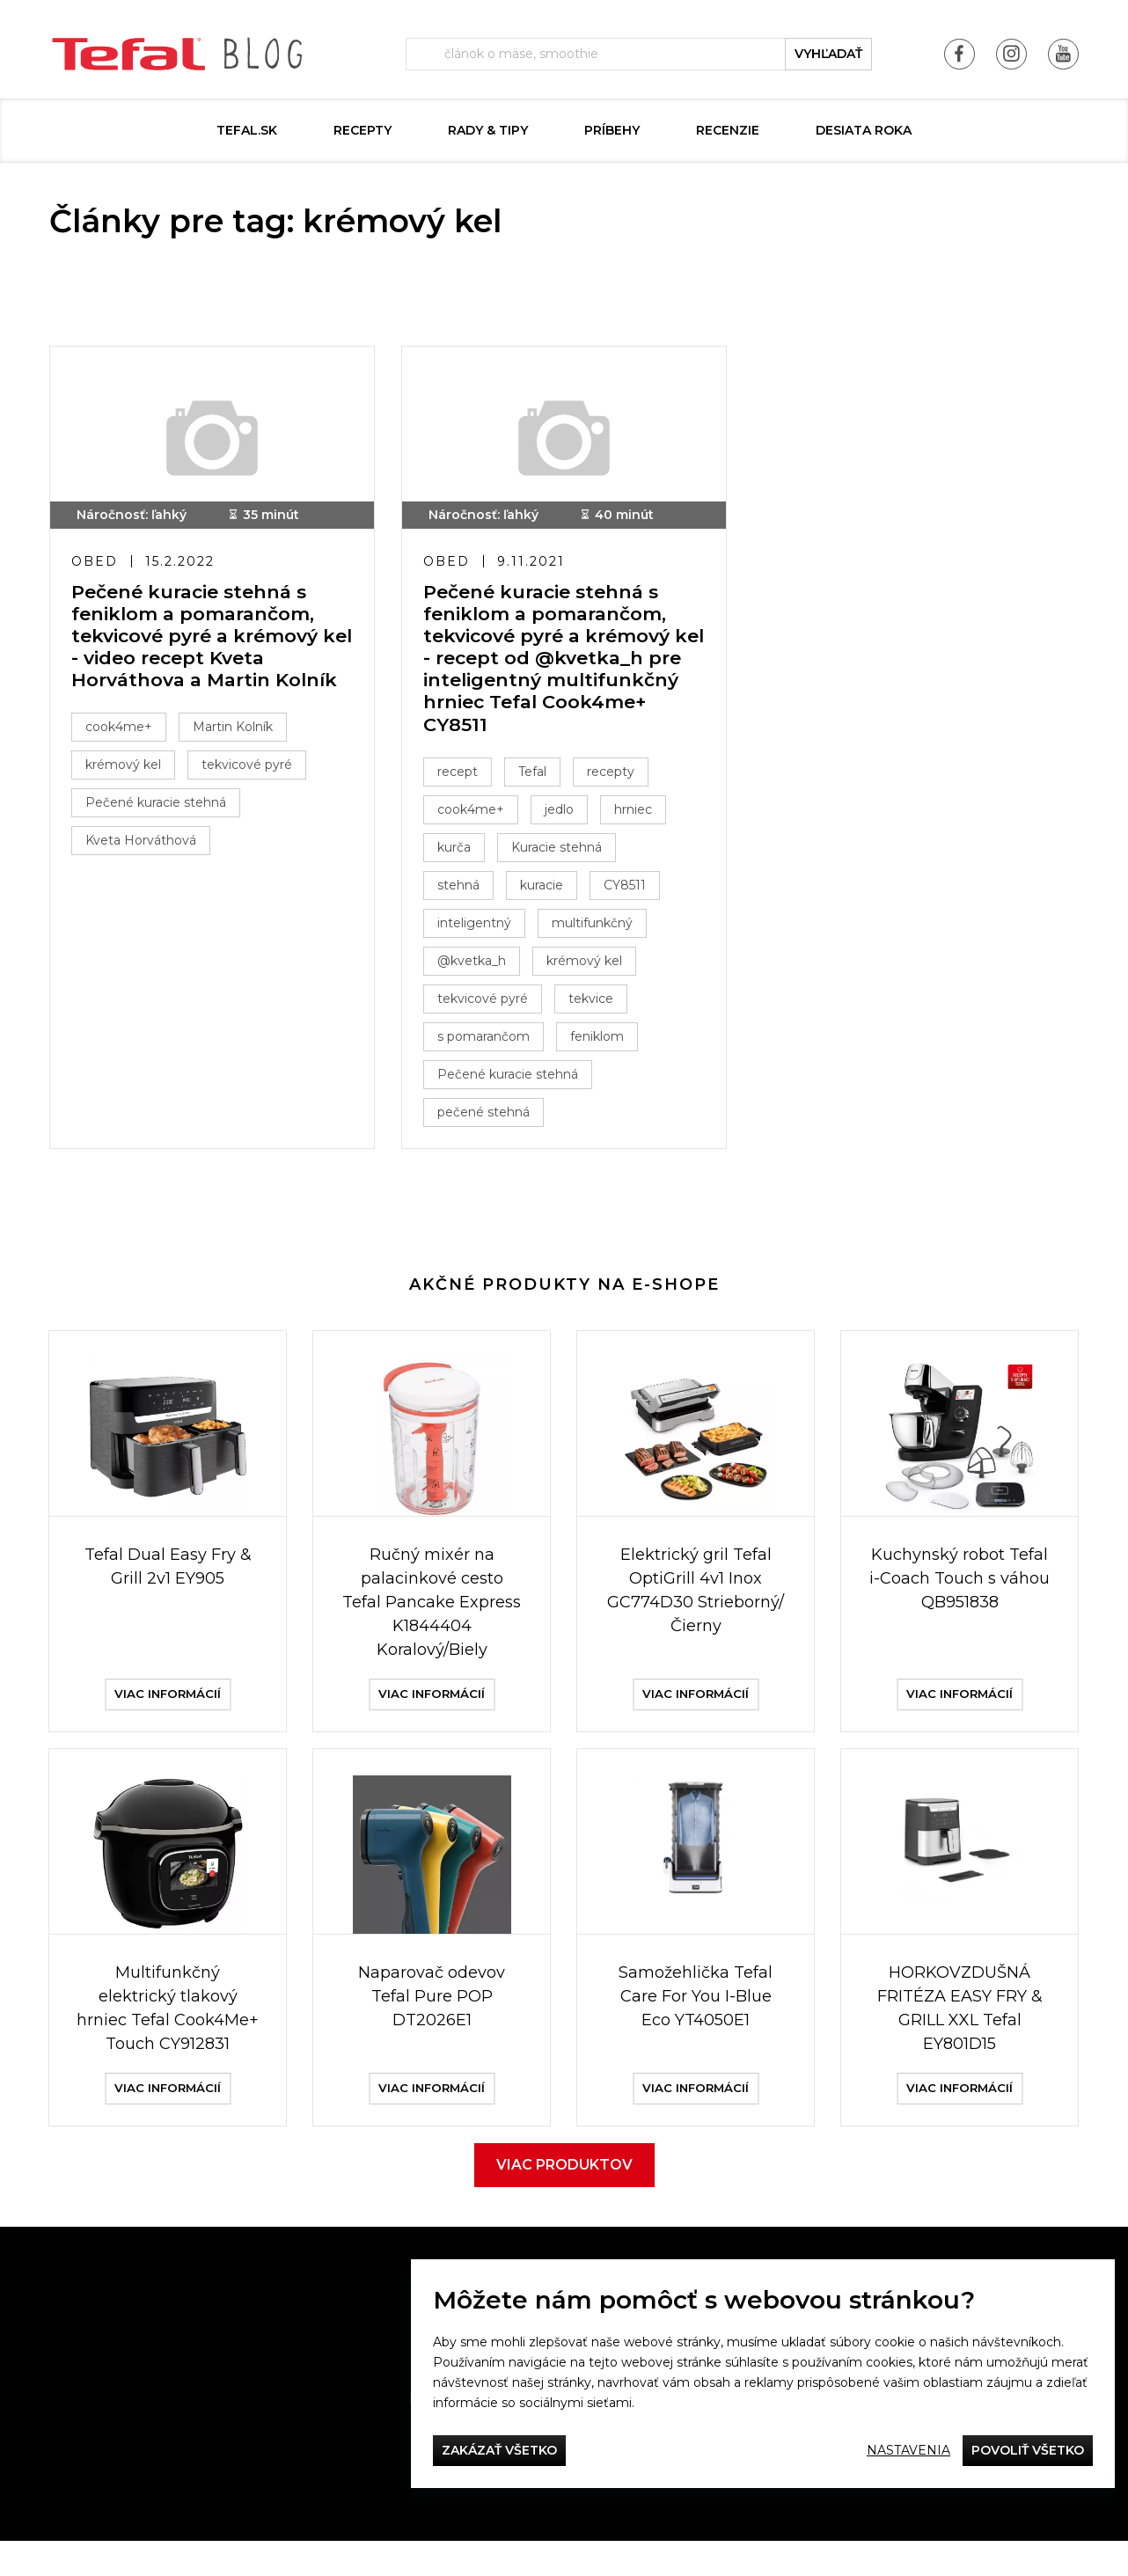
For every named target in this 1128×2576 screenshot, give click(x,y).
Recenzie (727, 130)
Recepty (362, 130)
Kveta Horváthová (146, 845)
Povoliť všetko (1027, 2450)
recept (463, 777)
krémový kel (128, 770)
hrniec (638, 815)
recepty (616, 777)
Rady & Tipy (488, 130)
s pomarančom (489, 1042)
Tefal (538, 777)
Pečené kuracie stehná (161, 808)
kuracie (546, 890)
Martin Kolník (238, 732)
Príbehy (612, 130)
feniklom (602, 1042)
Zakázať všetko (499, 2450)
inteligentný (479, 928)
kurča (459, 852)
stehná (464, 890)
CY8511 (630, 890)
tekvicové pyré (252, 770)
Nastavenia (908, 2450)
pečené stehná (489, 1117)
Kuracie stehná (561, 852)
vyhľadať (828, 54)
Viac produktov (564, 2200)
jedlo (564, 815)
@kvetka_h (477, 966)
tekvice (596, 1004)
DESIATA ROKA (864, 130)
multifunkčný (597, 928)
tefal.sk (246, 130)
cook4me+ (124, 732)
